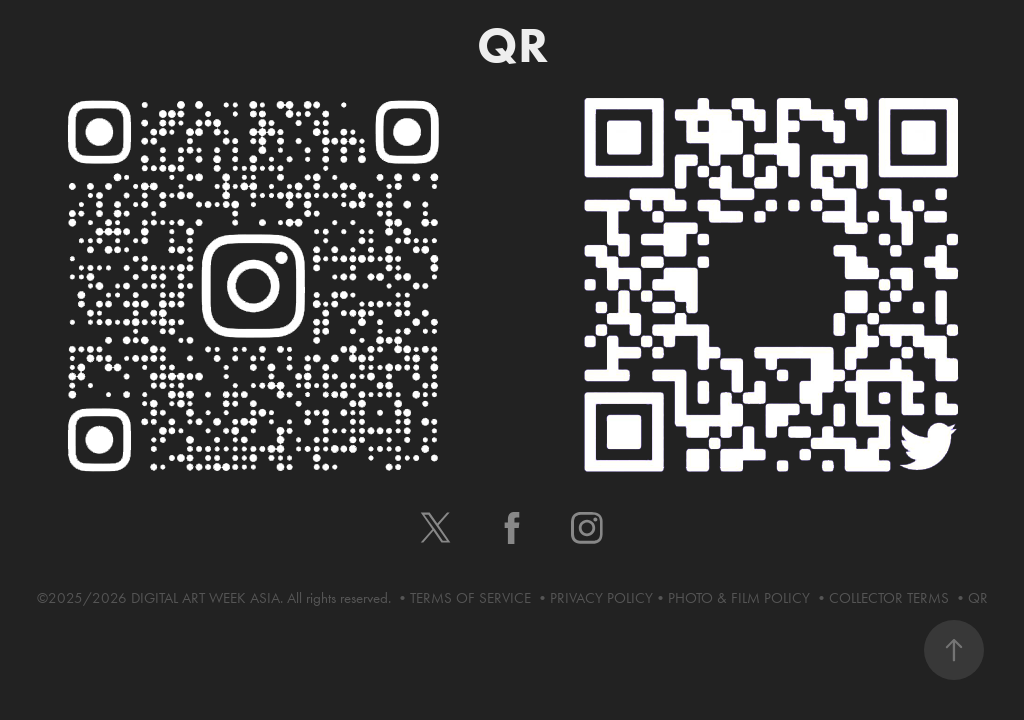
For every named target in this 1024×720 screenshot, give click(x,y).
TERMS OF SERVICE (472, 598)
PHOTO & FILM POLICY (741, 598)
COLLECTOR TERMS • (898, 598)
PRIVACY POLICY (601, 598)
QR (978, 598)
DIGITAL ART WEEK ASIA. (209, 598)
